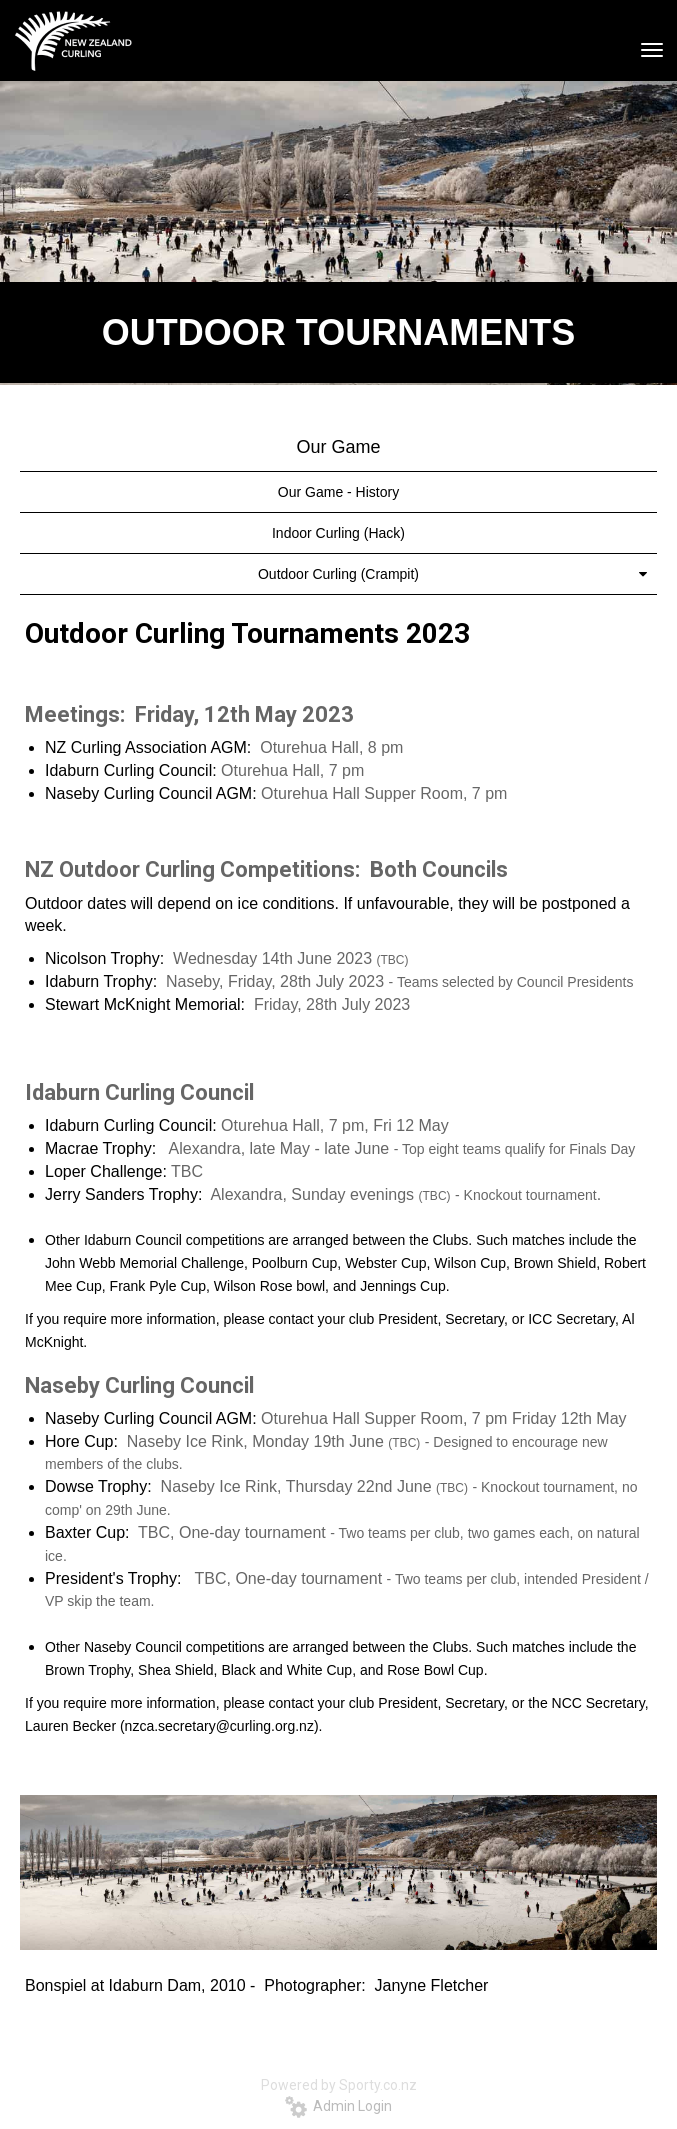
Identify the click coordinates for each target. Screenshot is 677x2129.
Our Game (338, 447)
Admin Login (338, 2106)
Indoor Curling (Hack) (338, 533)
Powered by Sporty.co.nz (339, 2085)
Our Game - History (338, 492)
